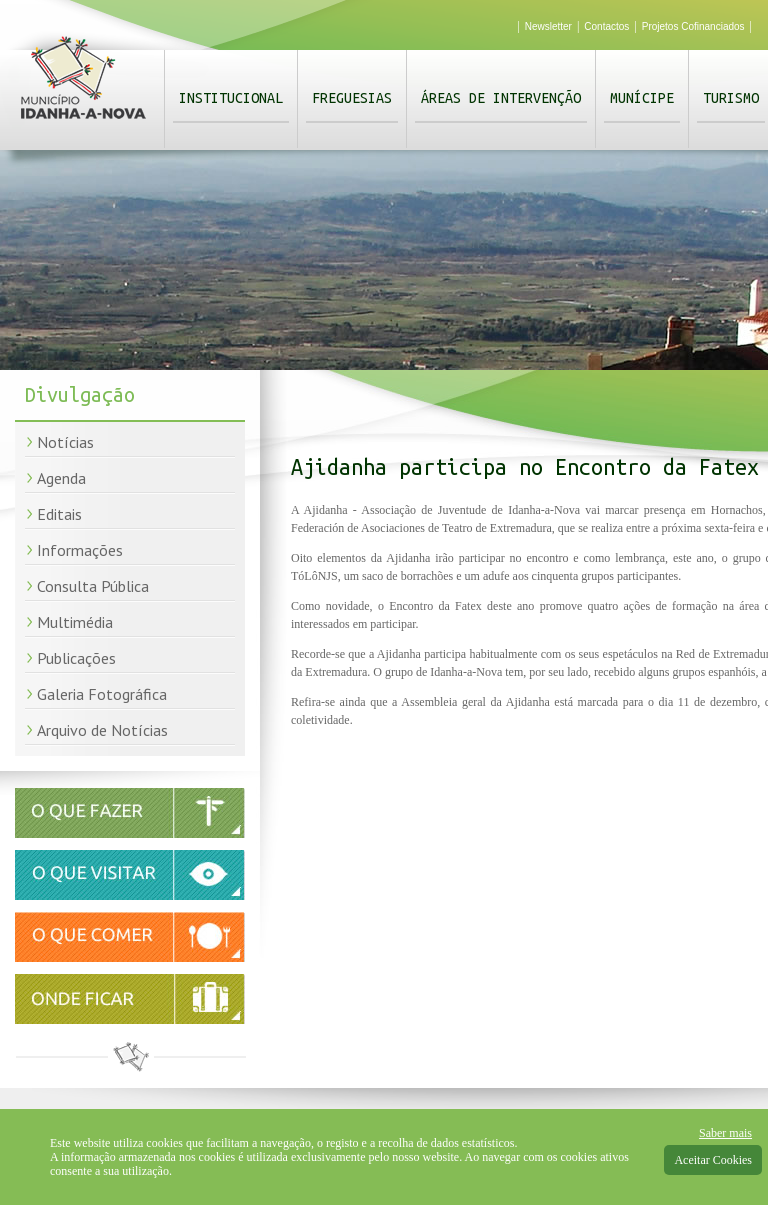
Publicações (76, 658)
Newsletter (548, 26)
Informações (80, 550)
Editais (59, 514)
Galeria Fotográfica (102, 694)
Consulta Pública (93, 586)
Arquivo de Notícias (102, 730)
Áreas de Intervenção (501, 98)
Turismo (731, 98)
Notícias (65, 442)
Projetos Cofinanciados (693, 26)
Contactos (606, 26)
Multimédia (75, 622)
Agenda (61, 478)
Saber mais (725, 1133)
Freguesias (352, 98)
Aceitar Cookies (713, 1160)
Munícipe (642, 98)
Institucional (231, 98)
